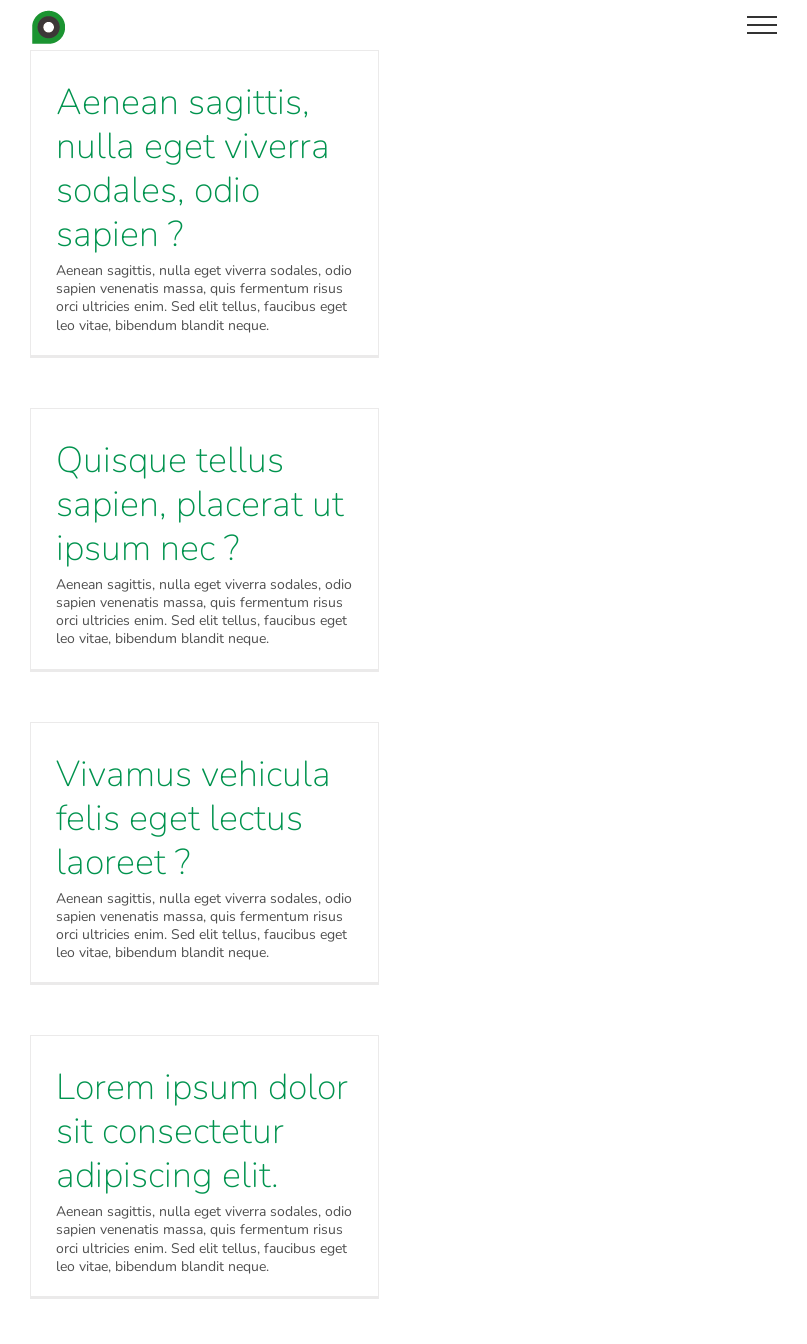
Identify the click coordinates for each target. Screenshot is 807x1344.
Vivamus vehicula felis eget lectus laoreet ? (193, 818)
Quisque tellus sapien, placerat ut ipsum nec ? (200, 504)
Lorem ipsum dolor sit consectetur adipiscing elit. (202, 1131)
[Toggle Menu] (762, 25)
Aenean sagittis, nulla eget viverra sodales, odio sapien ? (193, 168)
